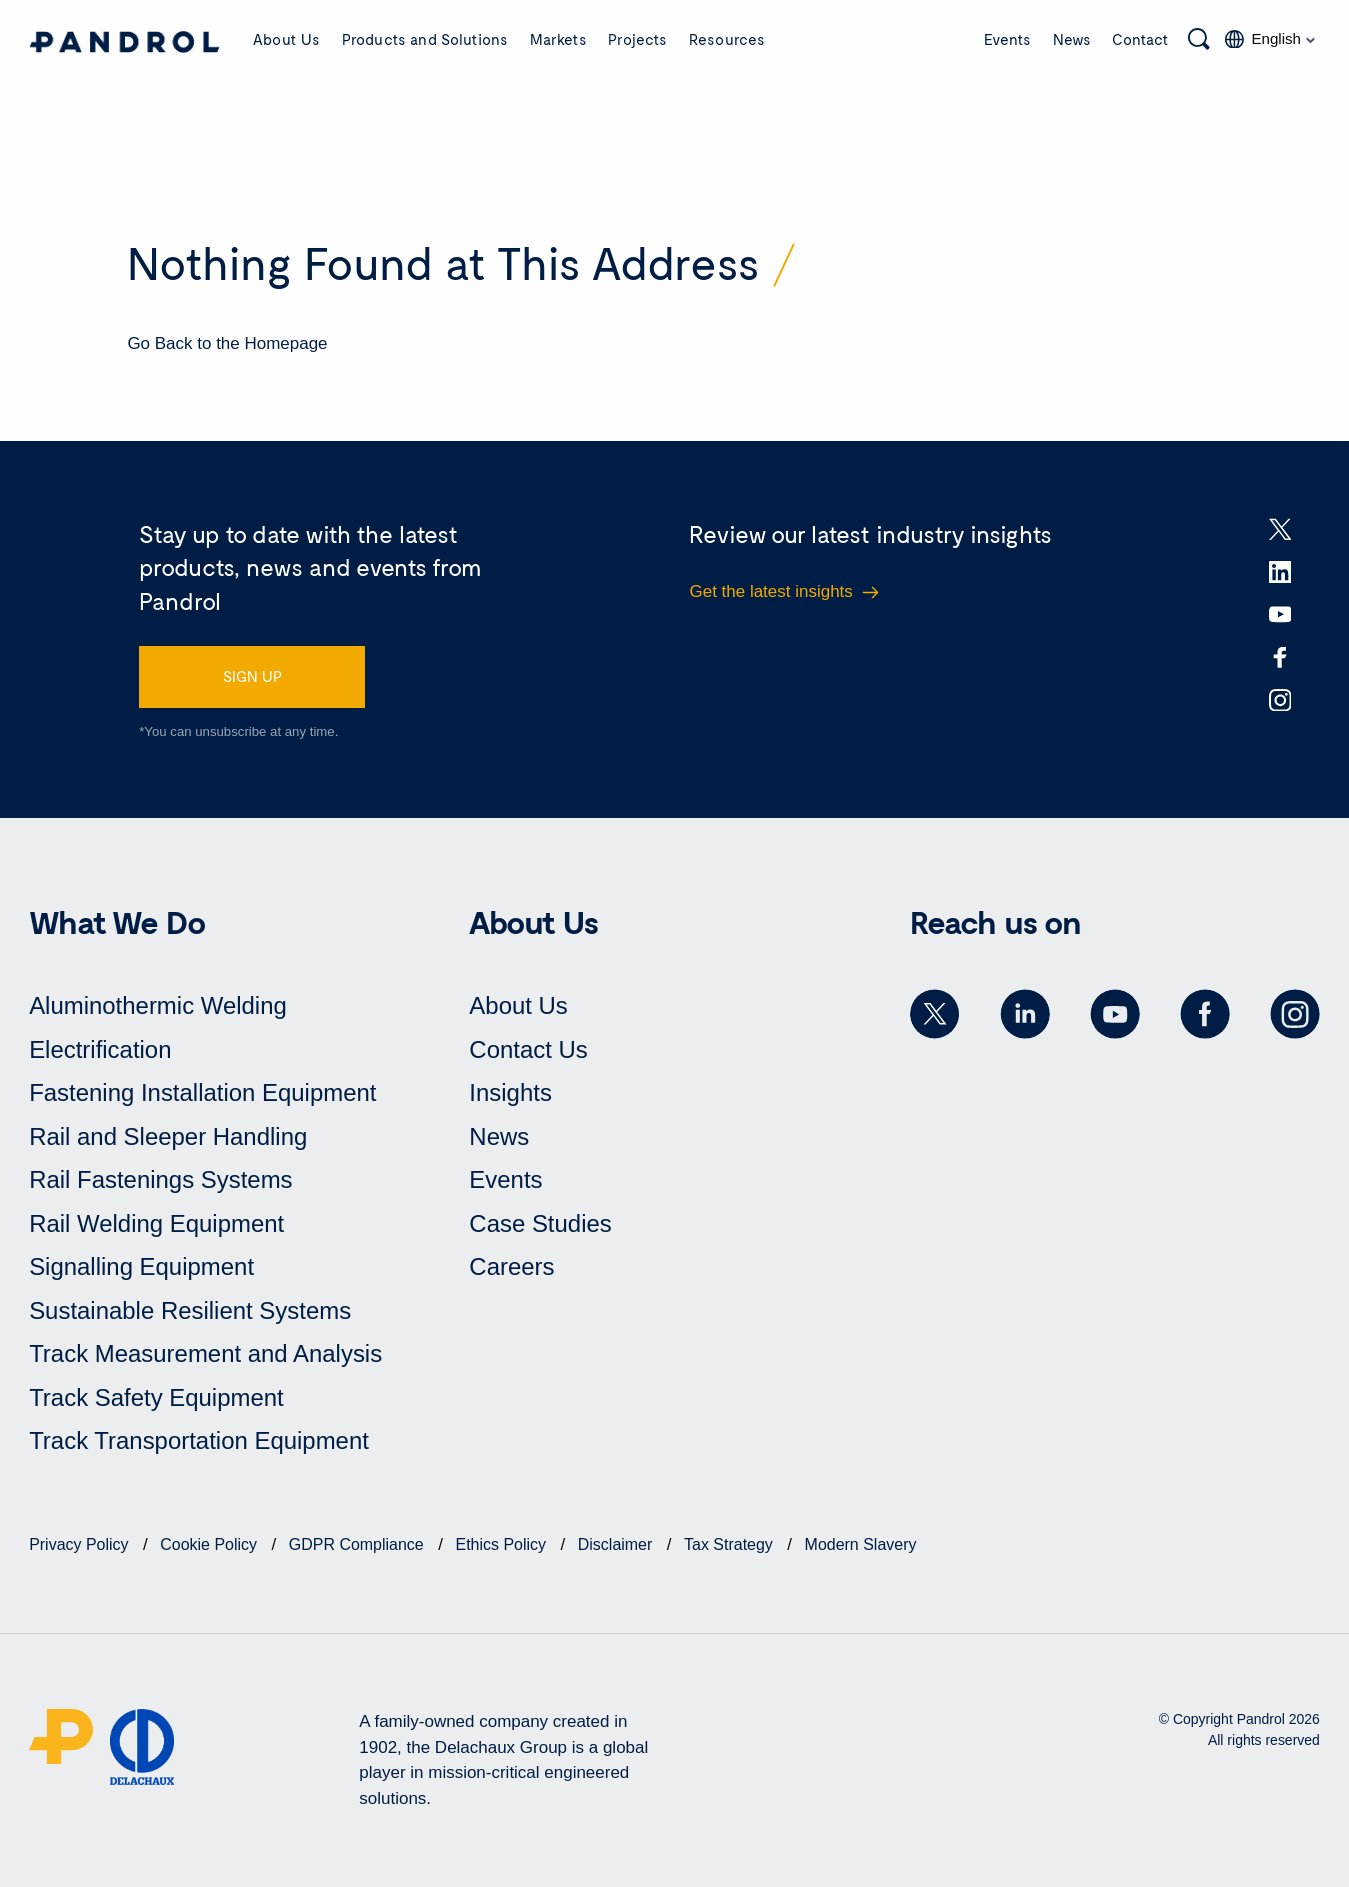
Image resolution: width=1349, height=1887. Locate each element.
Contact (1140, 39)
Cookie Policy (210, 1545)
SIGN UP (252, 676)
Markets (558, 39)
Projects (637, 39)
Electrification (100, 1049)
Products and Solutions (425, 39)
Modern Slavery (861, 1545)
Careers (511, 1267)
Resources (727, 39)
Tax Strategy (731, 1545)
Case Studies (540, 1223)
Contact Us (528, 1049)
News (1072, 39)
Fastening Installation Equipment (203, 1092)
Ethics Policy (503, 1545)
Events (1007, 39)
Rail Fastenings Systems (161, 1180)
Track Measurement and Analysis (206, 1354)
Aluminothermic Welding (158, 1005)
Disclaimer (617, 1545)
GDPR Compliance (358, 1545)
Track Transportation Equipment (199, 1441)
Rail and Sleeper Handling (168, 1136)
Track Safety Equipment (156, 1397)
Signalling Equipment (141, 1267)
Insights (510, 1092)
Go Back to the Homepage (227, 343)
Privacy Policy (81, 1545)
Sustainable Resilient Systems (190, 1310)
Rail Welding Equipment (157, 1223)
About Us (286, 39)
